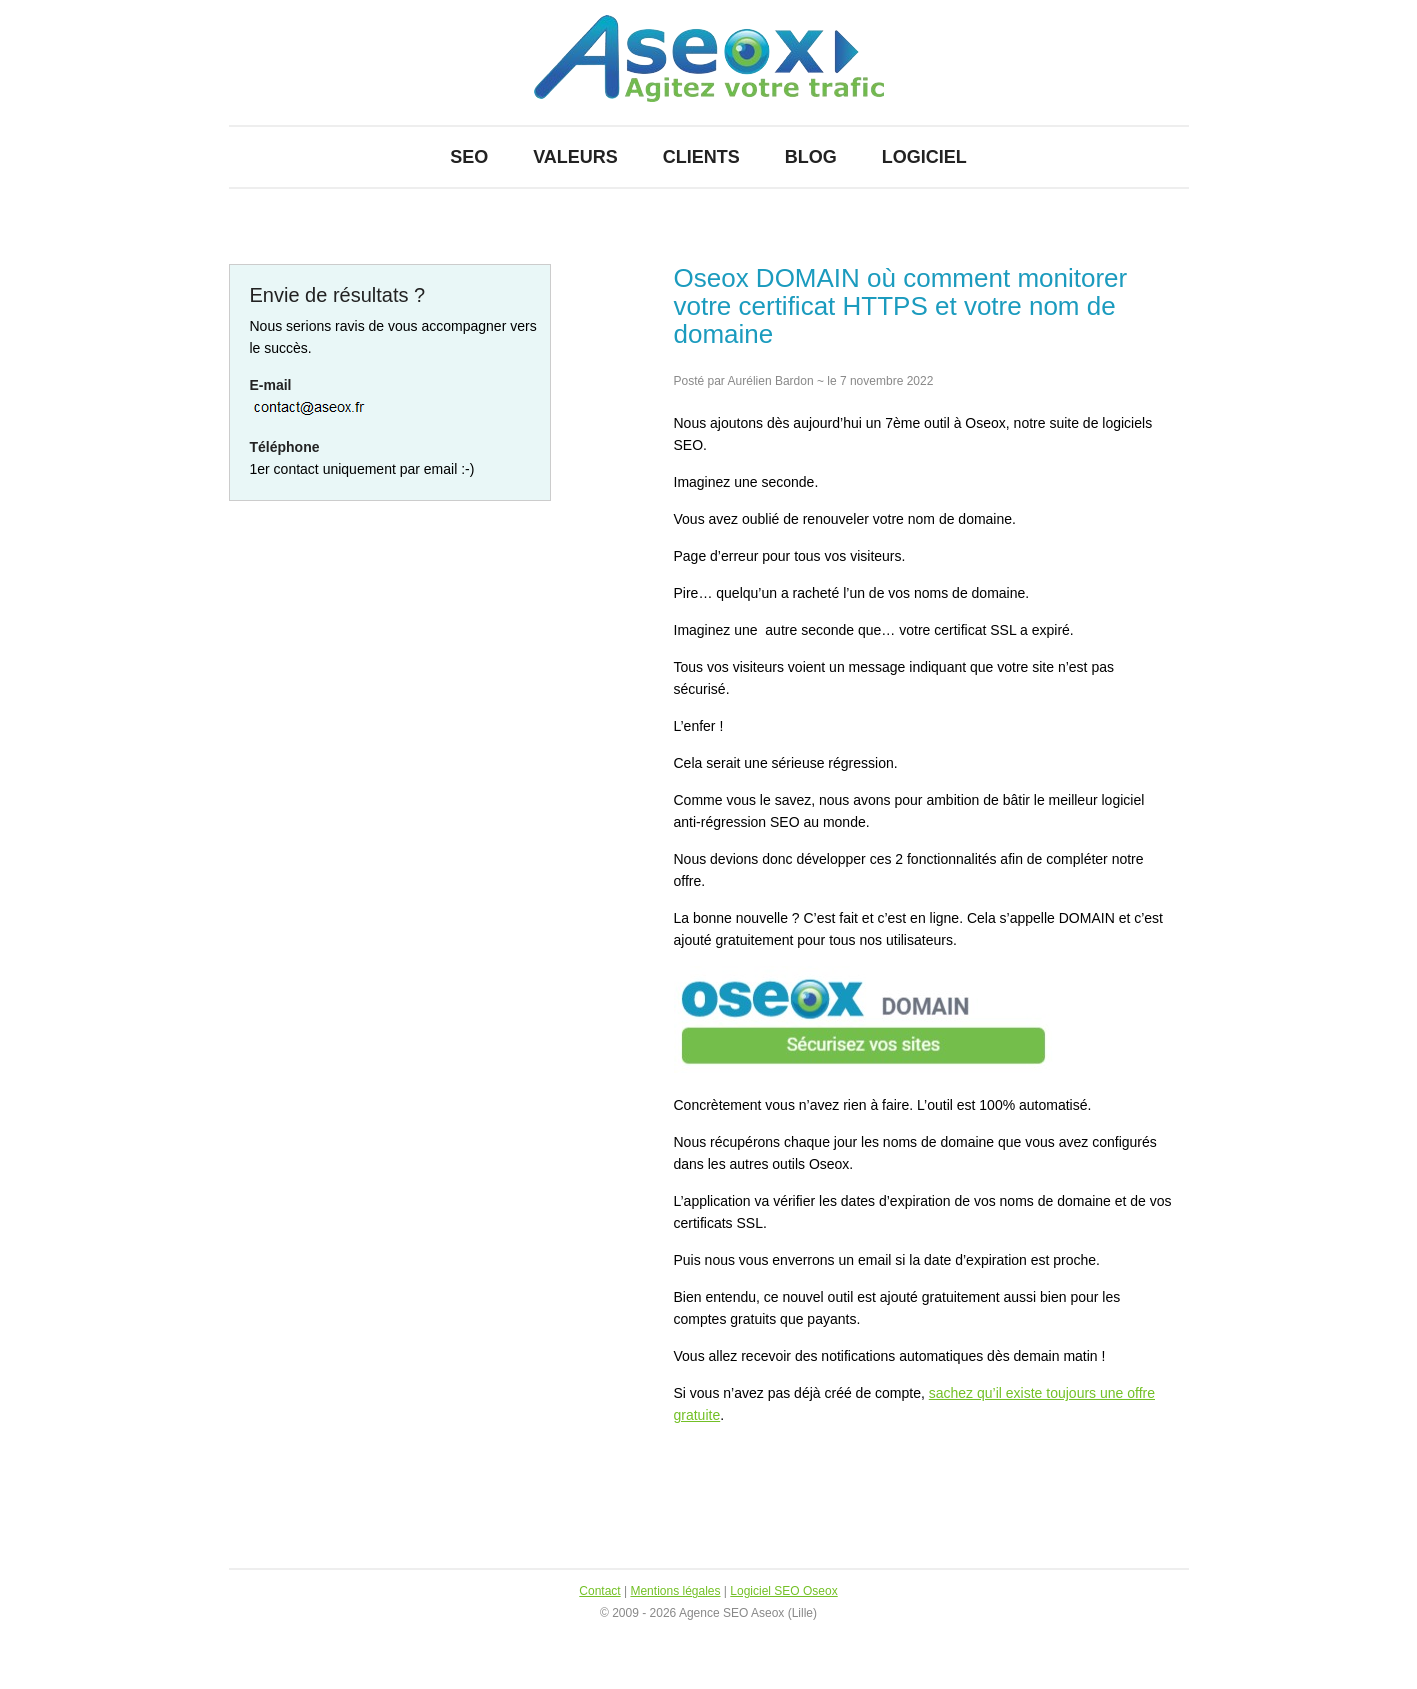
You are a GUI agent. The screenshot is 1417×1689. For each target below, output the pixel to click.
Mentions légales (675, 1591)
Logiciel (924, 157)
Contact (599, 1591)
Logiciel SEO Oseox (783, 1591)
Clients (701, 157)
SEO (469, 157)
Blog (811, 157)
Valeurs (575, 157)
